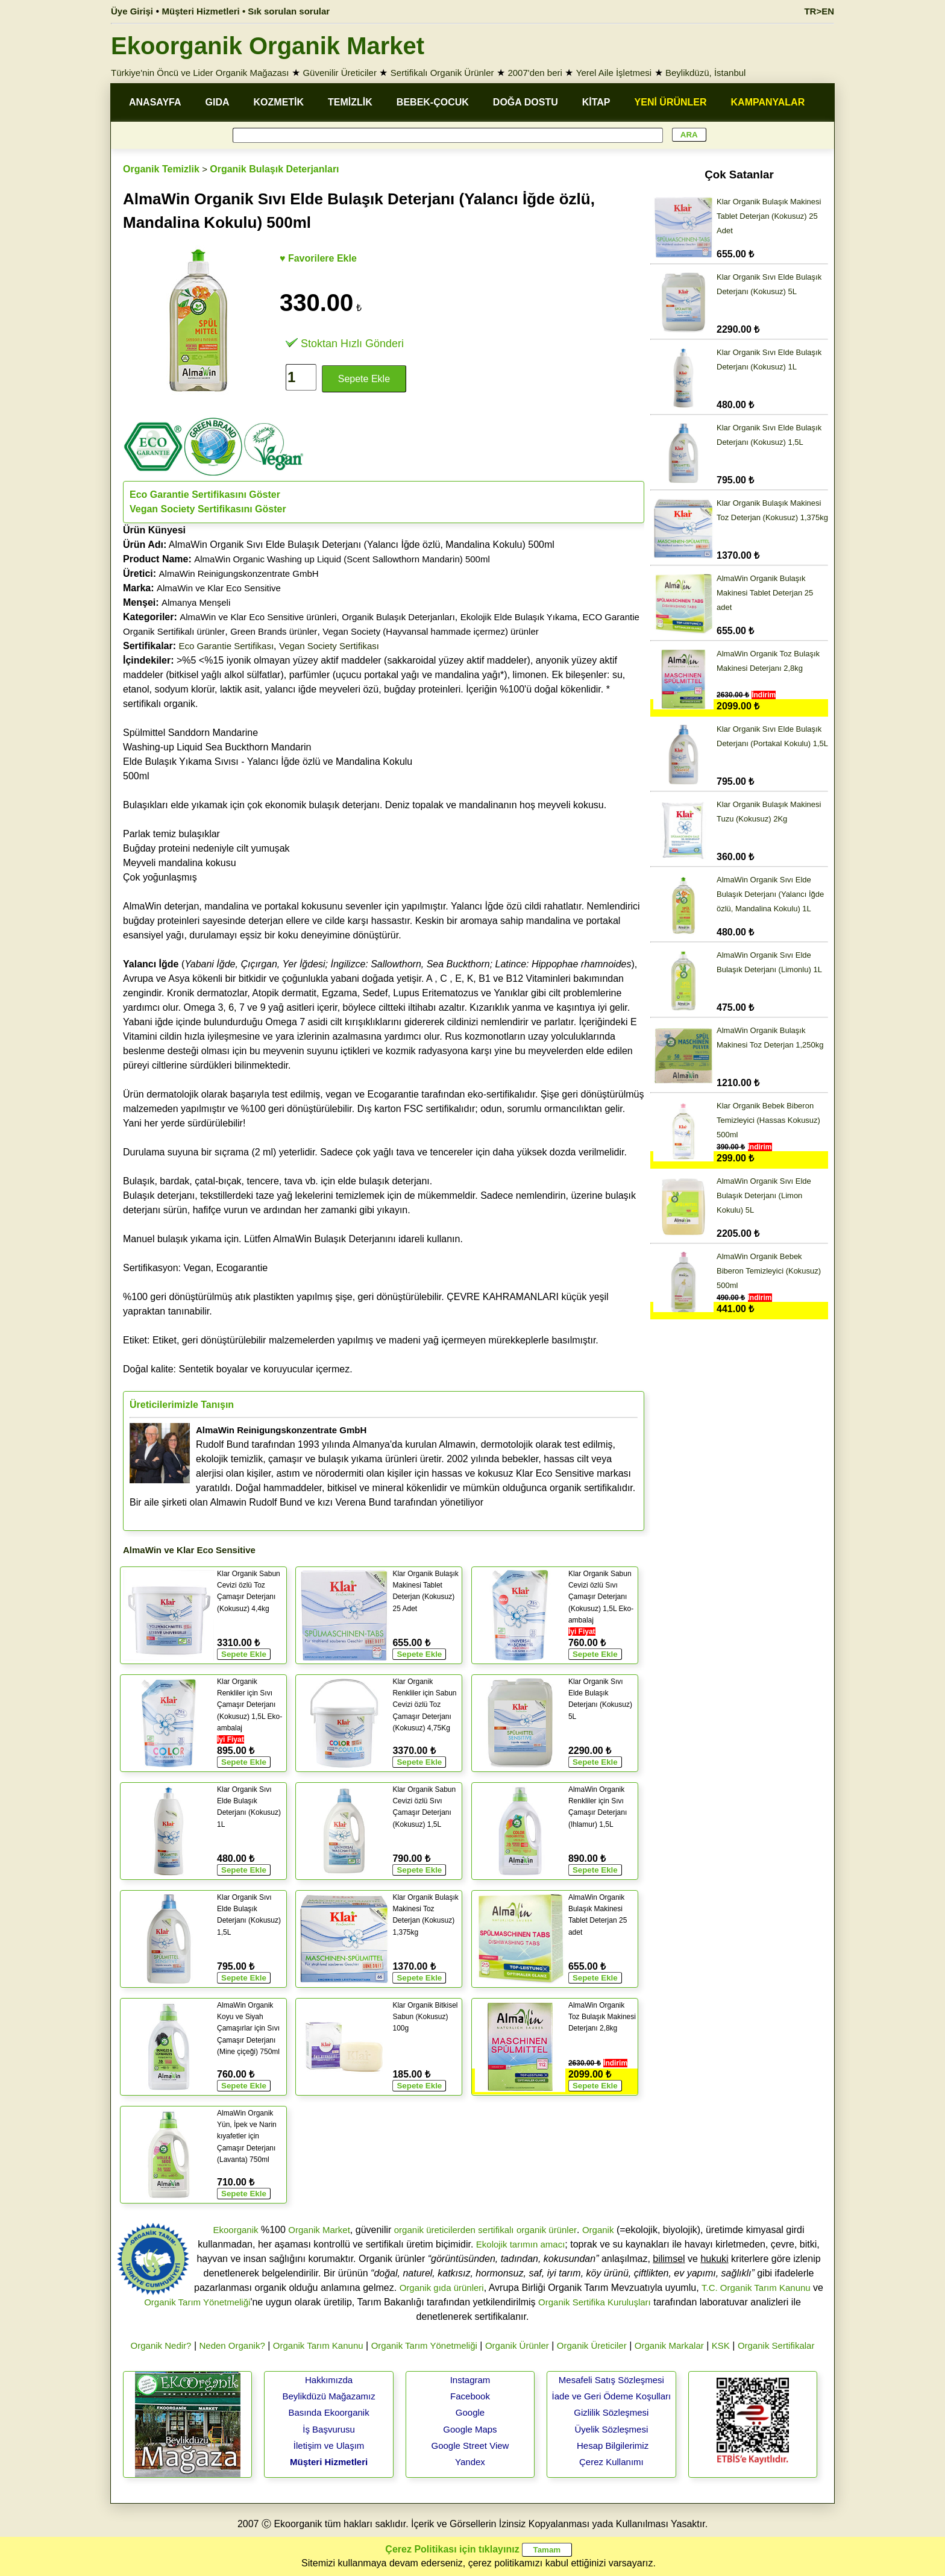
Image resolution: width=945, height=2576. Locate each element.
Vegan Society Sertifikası (329, 646)
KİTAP (596, 102)
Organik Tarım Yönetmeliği (197, 2302)
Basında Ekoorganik (328, 2412)
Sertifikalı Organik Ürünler (442, 73)
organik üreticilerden (435, 2230)
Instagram (470, 2380)
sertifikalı (495, 2230)
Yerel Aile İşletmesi (613, 73)
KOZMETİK (279, 102)
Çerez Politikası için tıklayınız (452, 2549)
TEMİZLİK (350, 102)
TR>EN (819, 11)
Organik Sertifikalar (776, 2345)
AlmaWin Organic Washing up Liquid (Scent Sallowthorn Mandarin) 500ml (342, 559)
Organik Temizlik (161, 169)
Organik (598, 2230)
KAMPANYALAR (768, 102)
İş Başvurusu (329, 2429)
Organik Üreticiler (592, 2345)
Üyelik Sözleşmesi (611, 2429)
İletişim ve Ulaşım (329, 2445)
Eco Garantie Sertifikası (226, 646)
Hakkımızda (329, 2380)
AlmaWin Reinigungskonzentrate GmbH (239, 573)
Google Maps (470, 2429)
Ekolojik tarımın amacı (520, 2244)
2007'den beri (534, 73)
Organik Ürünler (517, 2345)
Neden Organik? (232, 2345)
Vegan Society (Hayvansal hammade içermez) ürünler (430, 631)
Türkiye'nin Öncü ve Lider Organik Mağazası (200, 73)
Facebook (470, 2396)
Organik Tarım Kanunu (318, 2345)
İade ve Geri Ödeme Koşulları (611, 2396)
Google (470, 2412)
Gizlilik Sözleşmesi (611, 2412)
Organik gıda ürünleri (442, 2287)
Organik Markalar (669, 2345)
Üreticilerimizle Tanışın (182, 1405)
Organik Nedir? (161, 2345)
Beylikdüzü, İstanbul (705, 73)
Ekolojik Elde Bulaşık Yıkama (518, 617)
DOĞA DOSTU (525, 102)
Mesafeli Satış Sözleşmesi (611, 2380)
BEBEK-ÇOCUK (433, 102)
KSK (721, 2345)
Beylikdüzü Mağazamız (328, 2396)
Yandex (470, 2462)
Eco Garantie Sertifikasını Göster (205, 494)
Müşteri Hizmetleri (329, 2462)
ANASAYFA (155, 102)
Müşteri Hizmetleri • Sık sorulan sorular (246, 11)
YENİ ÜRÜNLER (671, 102)
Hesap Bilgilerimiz (612, 2445)
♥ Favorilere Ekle (318, 258)
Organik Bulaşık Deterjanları (274, 169)
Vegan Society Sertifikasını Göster (208, 509)
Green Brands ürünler (273, 631)
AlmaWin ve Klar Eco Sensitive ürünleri (258, 617)
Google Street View (470, 2445)
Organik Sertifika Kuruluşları (594, 2302)
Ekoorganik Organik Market (267, 46)
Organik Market (319, 2230)
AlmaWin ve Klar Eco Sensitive (219, 588)
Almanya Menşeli (196, 602)
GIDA (218, 102)
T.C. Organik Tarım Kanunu (756, 2287)
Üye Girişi (132, 11)
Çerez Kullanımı (611, 2462)
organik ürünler (546, 2230)
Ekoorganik (235, 2230)
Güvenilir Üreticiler (340, 73)
